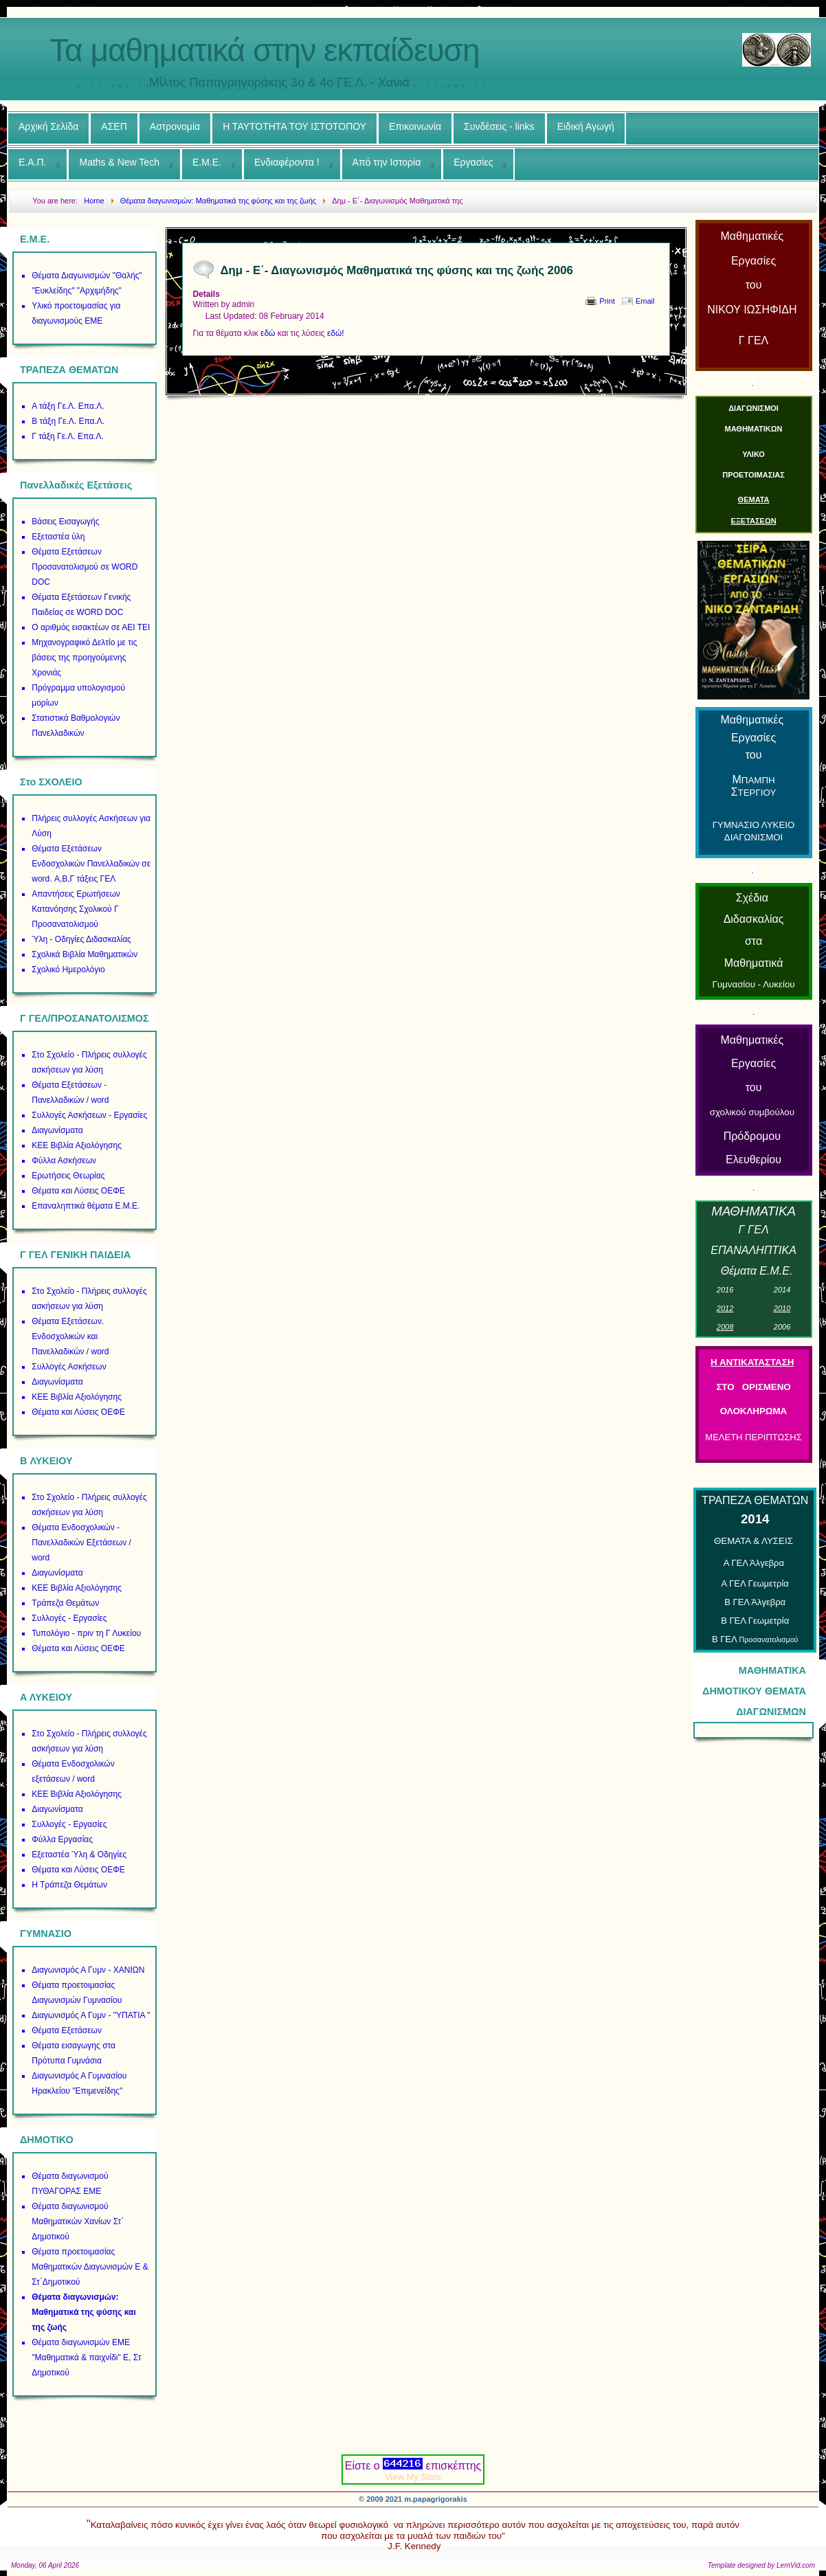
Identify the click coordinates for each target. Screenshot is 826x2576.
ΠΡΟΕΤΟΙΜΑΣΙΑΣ (753, 475)
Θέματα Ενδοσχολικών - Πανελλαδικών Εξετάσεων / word (81, 1543)
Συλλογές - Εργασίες (69, 1618)
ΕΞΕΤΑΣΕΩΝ (753, 521)
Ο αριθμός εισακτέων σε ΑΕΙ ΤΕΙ (91, 627)
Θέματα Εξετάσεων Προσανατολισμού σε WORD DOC (84, 567)
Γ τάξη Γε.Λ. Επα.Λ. (68, 436)
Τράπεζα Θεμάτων (65, 1603)
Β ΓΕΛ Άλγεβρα (754, 1602)
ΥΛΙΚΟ (753, 454)
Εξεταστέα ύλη (58, 536)
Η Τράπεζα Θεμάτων (69, 1885)
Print (607, 301)
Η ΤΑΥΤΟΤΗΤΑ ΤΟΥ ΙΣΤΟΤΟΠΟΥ (294, 126)
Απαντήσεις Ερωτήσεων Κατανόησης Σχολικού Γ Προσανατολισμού (76, 909)
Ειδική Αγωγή (585, 126)
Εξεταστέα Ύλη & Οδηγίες (79, 1854)
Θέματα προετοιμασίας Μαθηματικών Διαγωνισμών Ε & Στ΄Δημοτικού (90, 2267)
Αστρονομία (175, 126)
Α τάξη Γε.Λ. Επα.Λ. (68, 406)
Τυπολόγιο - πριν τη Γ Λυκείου (86, 1633)
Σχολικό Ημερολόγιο (68, 969)
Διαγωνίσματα (57, 1130)
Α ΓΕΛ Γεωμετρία (755, 1583)
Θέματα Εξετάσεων (67, 2030)
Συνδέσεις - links (499, 126)
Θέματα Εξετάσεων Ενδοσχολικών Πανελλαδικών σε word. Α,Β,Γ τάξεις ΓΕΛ (91, 864)
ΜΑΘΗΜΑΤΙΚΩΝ (754, 429)
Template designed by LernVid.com (761, 2565)
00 (782, 1327)
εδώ (267, 333)
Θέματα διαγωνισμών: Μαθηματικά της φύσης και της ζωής (84, 2312)
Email (645, 301)
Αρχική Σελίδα (48, 126)
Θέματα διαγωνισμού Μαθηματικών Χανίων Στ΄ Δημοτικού (78, 2221)
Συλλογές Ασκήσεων (69, 1366)
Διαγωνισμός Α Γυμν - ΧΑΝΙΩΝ (88, 1970)
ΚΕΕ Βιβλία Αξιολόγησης (77, 1145)
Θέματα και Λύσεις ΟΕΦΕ (78, 1191)
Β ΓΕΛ (755, 1639)
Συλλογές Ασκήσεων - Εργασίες (89, 1115)
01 (782, 1290)
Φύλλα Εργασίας (62, 1839)
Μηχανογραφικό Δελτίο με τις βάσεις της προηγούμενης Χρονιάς (84, 657)
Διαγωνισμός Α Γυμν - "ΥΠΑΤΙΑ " (91, 2015)
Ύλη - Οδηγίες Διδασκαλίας (81, 939)
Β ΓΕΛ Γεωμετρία (755, 1620)
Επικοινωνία (415, 126)
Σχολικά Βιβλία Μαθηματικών (84, 954)
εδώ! (335, 333)
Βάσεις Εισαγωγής (65, 521)
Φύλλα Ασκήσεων (64, 1160)
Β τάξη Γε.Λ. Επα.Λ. (68, 421)
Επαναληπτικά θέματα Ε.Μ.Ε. (85, 1206)
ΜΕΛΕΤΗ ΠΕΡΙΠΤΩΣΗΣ (753, 1437)
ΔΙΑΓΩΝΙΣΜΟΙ (753, 408)
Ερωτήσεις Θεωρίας (68, 1175)
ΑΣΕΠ (113, 126)
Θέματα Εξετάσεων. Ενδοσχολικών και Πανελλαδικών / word (70, 1336)
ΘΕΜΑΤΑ (754, 499)
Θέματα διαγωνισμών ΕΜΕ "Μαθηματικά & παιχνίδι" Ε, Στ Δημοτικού (86, 2357)
